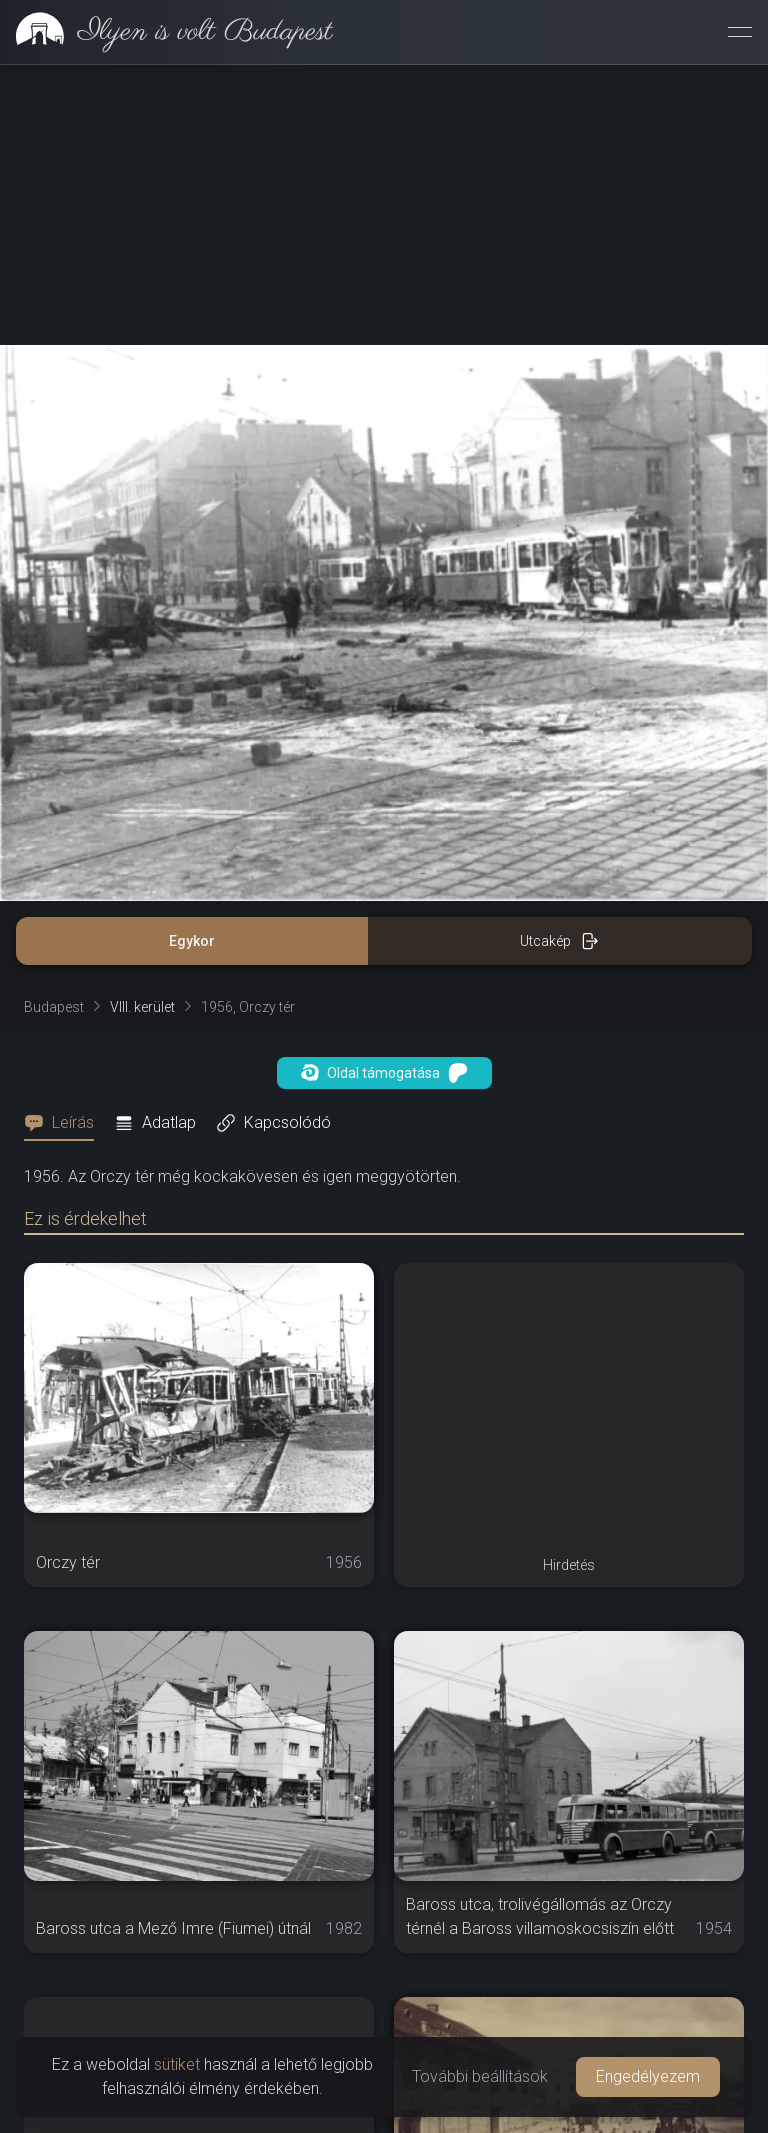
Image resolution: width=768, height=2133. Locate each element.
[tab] (65, 1123)
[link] (166, 32)
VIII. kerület (142, 1007)
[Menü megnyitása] (740, 32)
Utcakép (559, 941)
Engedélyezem (648, 2076)
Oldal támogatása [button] (384, 1073)
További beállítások (480, 2076)
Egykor (192, 941)
